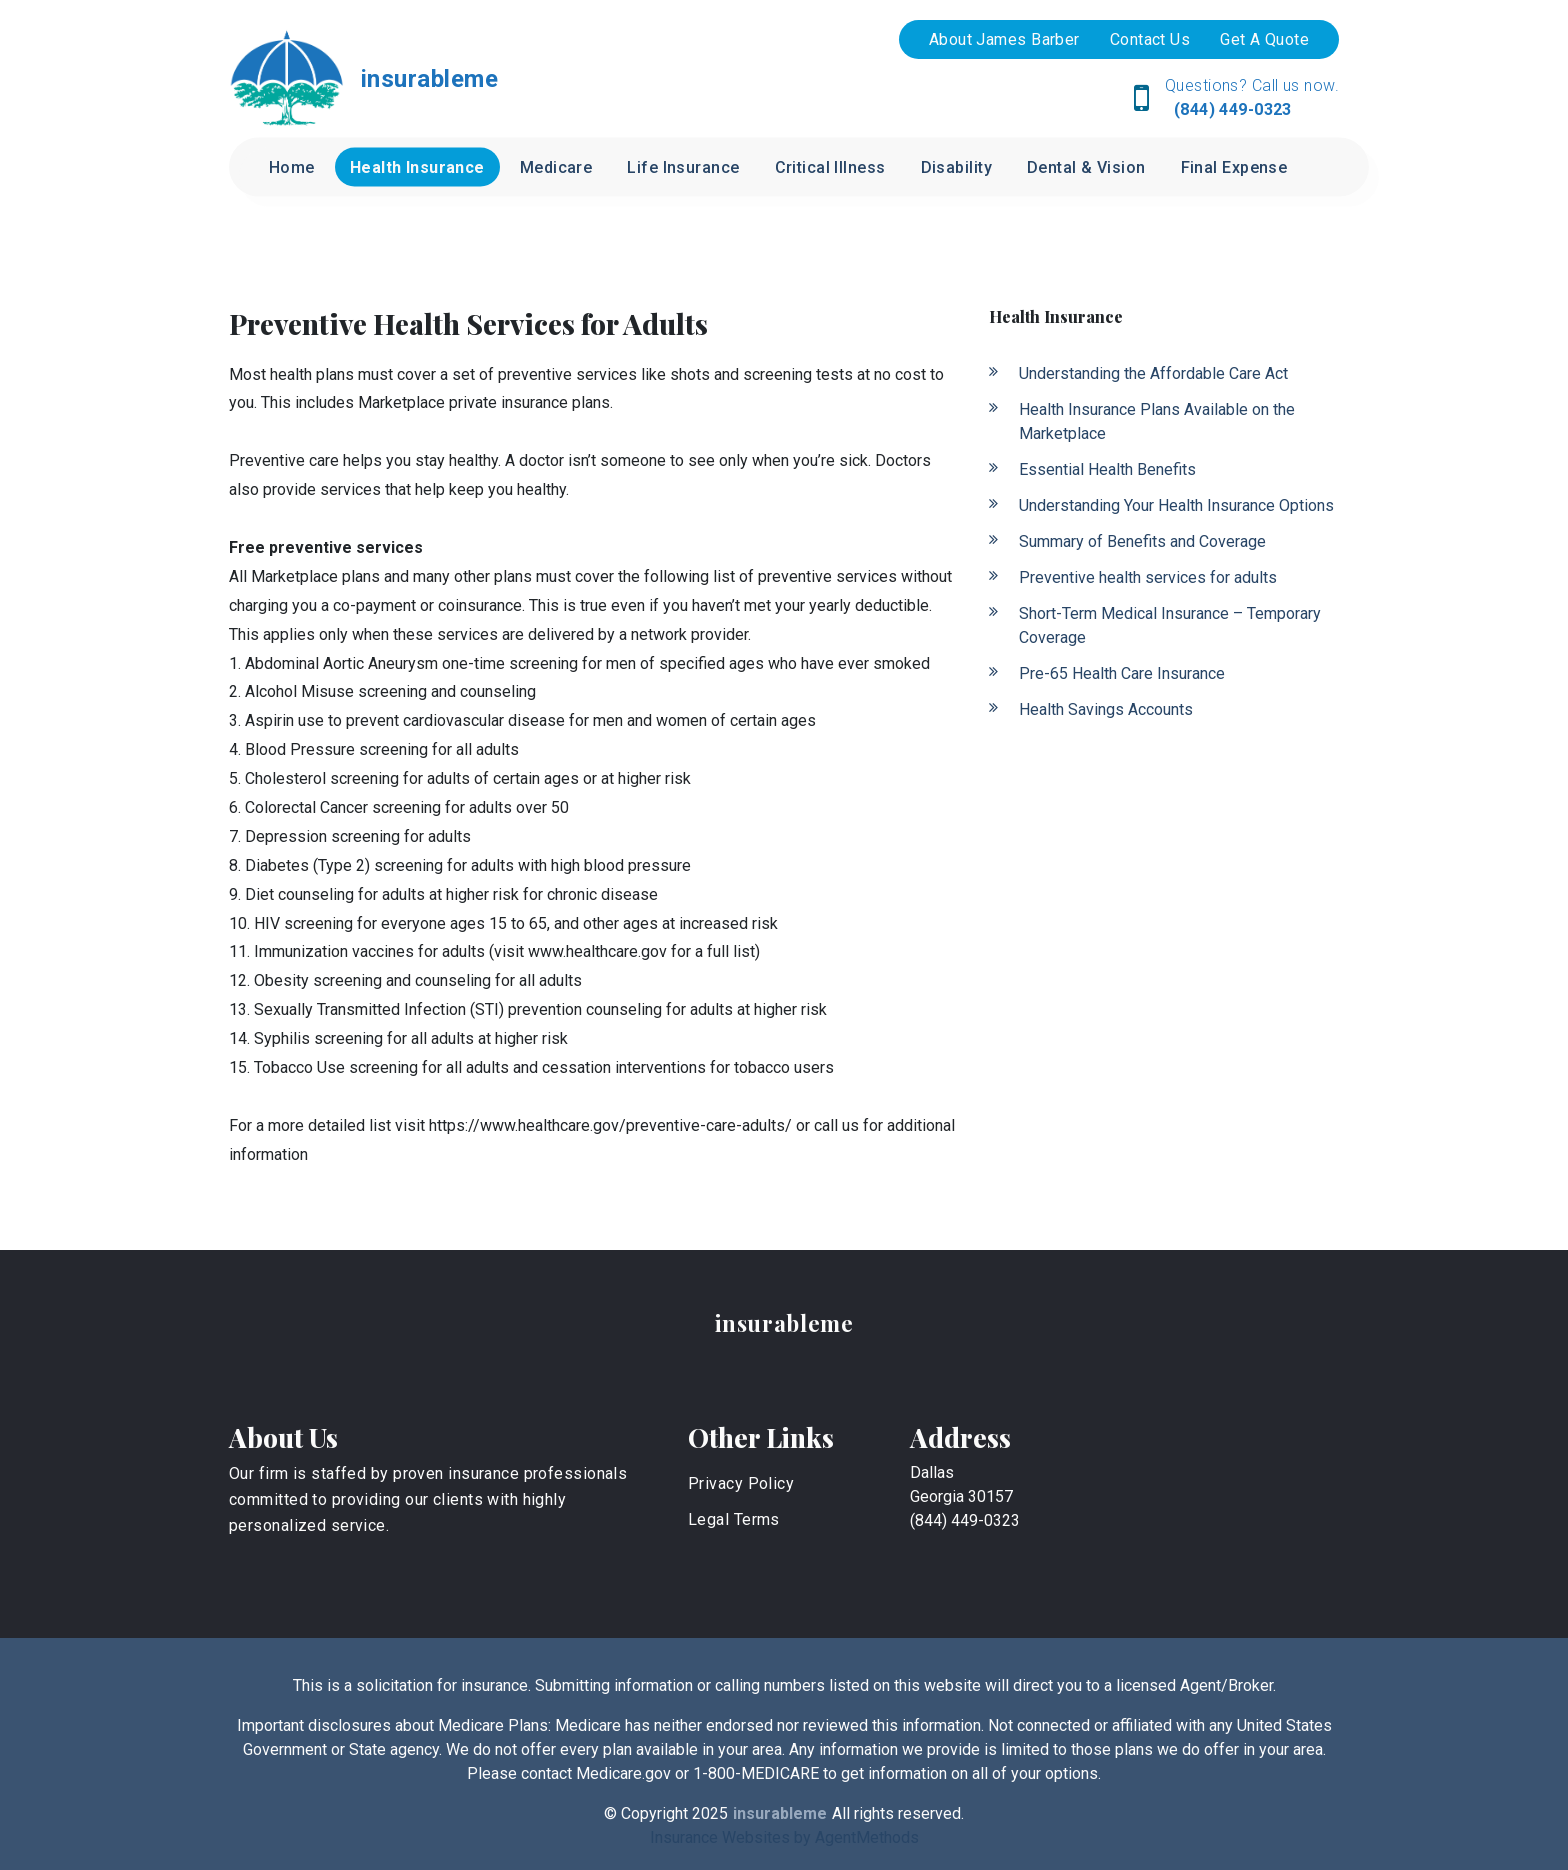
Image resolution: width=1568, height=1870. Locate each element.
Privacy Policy (741, 1483)
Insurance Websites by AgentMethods (784, 1837)
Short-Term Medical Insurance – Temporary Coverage (1170, 625)
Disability (956, 167)
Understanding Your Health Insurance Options (1176, 505)
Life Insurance (683, 167)
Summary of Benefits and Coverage (1142, 541)
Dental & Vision (1086, 167)
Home (292, 167)
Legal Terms (734, 1519)
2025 (710, 1813)
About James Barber (1004, 39)
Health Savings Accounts (1106, 709)
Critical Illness (830, 167)
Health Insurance (417, 167)
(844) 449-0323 (1230, 109)
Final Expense (1234, 167)
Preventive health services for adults (1148, 577)
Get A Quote (1264, 39)
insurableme (784, 1323)
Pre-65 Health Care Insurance (1122, 673)
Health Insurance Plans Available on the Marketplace (1157, 421)
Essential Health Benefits (1107, 469)
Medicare (556, 167)
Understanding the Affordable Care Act (1153, 373)
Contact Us (1150, 39)
